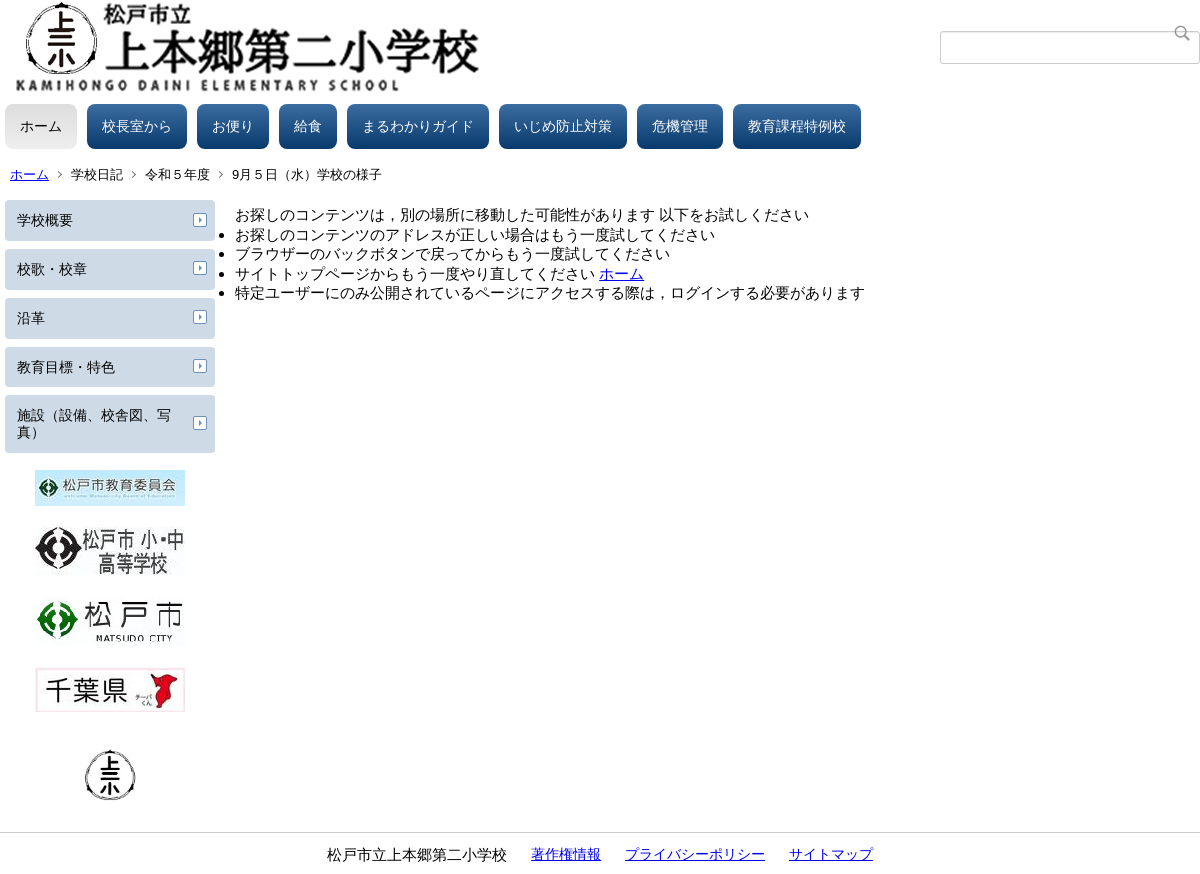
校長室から (137, 126)
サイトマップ (831, 854)
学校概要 (45, 220)
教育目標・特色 (66, 367)
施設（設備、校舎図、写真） (94, 423)
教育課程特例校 (797, 126)
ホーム (41, 126)
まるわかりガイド (418, 126)
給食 (308, 126)
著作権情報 (566, 854)
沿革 (31, 318)
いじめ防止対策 (563, 126)
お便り (233, 126)
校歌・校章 (52, 269)
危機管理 (680, 126)
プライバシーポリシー (695, 854)
